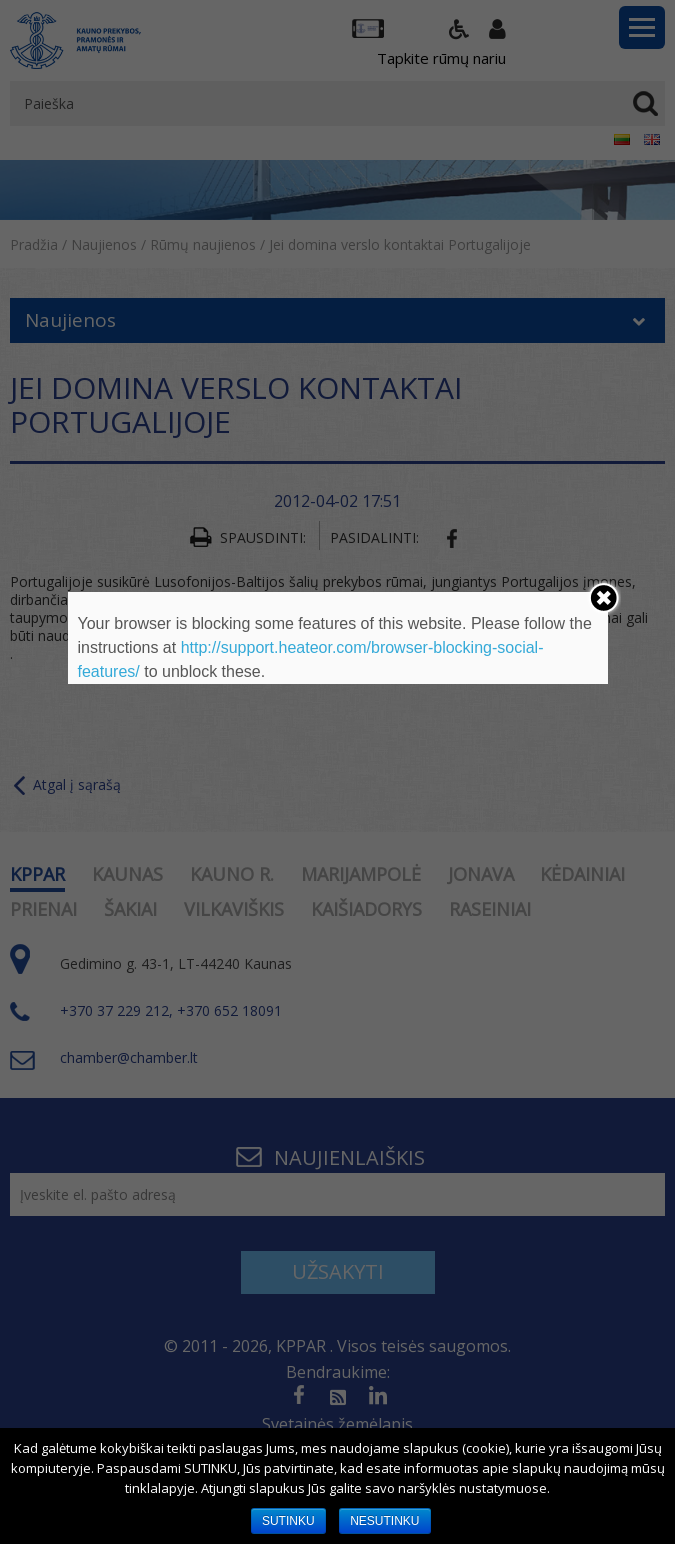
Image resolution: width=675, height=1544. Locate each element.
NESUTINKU (384, 1521)
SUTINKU (288, 1521)
